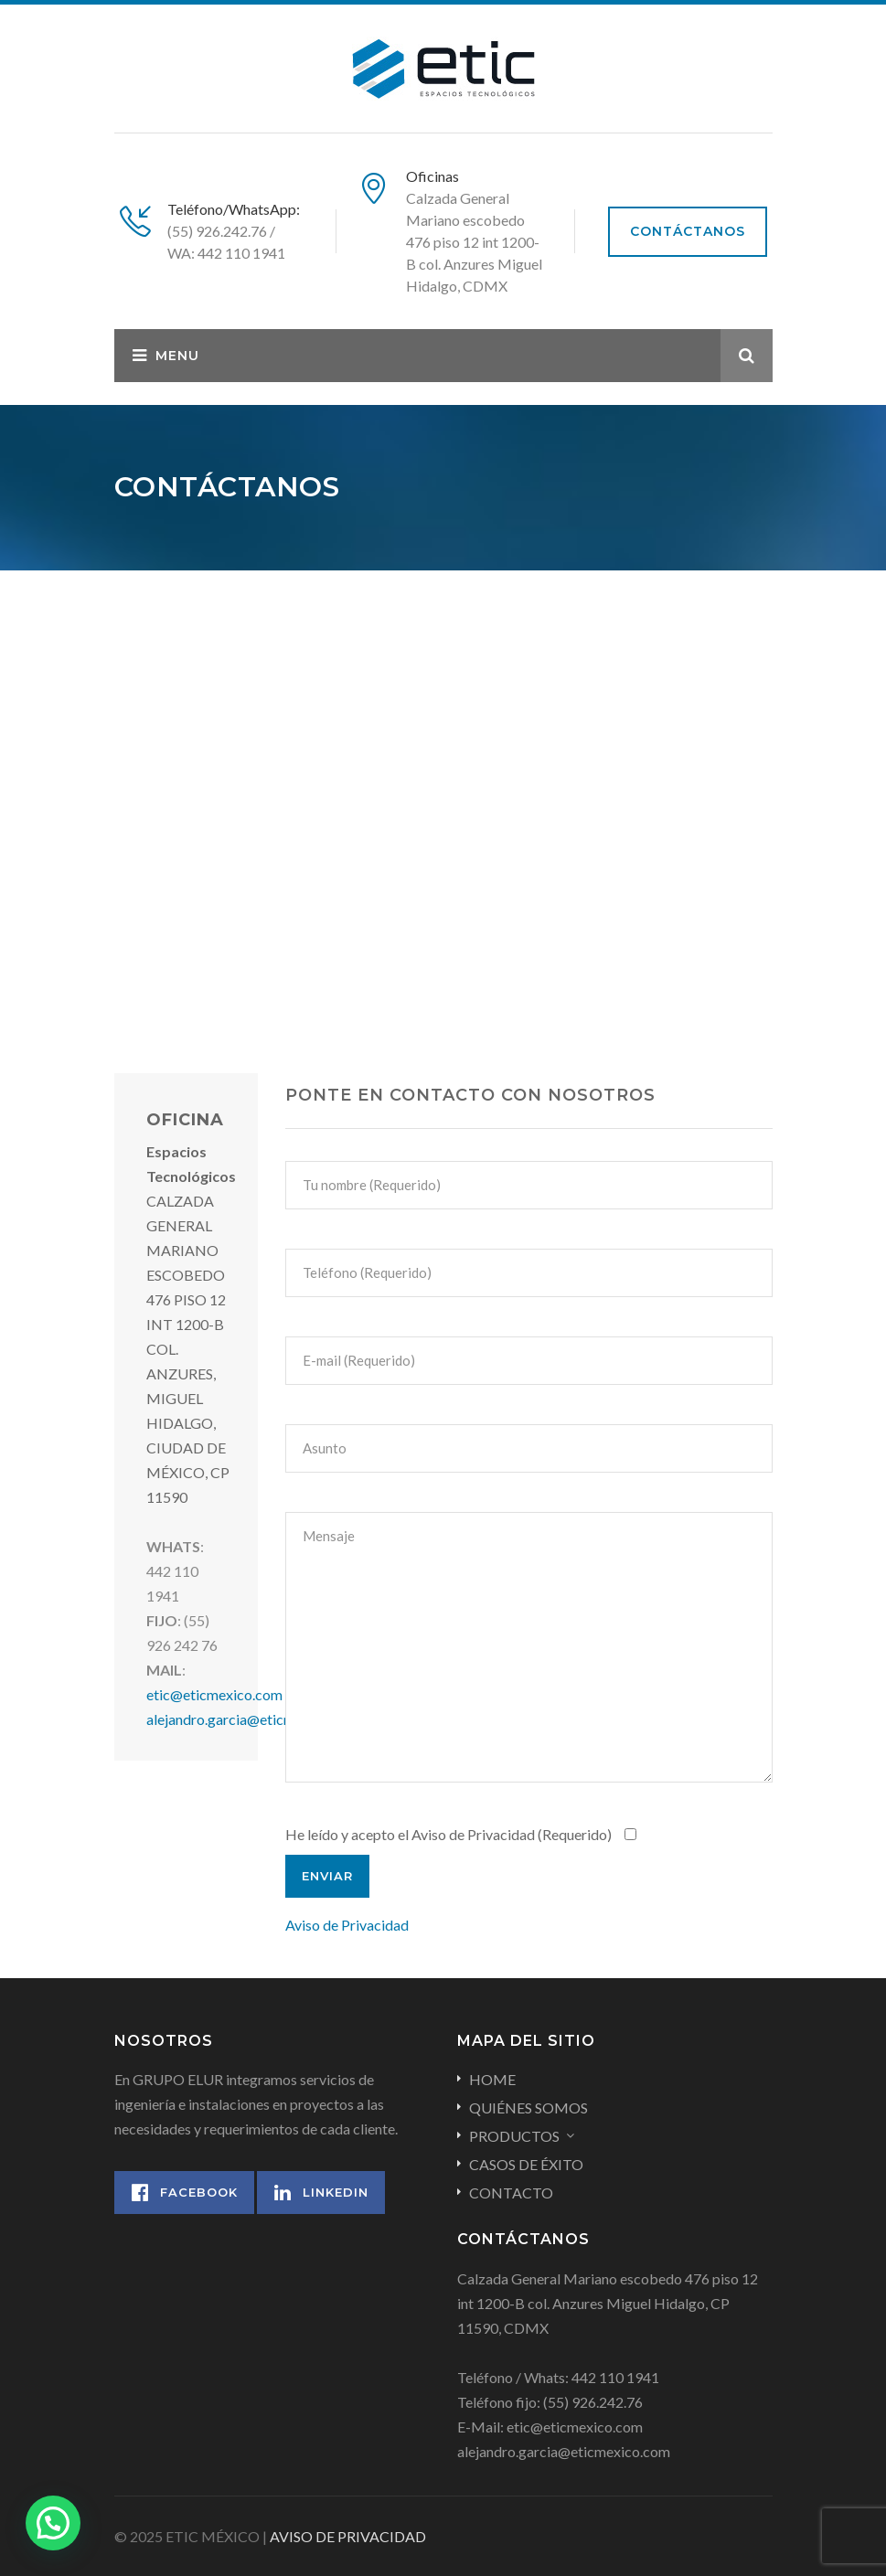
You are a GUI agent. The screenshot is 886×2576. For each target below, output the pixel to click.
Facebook (185, 2192)
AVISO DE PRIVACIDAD (348, 2536)
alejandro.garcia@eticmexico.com (252, 1719)
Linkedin (321, 2192)
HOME (492, 2079)
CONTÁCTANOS (687, 231)
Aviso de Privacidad (347, 1924)
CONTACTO (511, 2192)
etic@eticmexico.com (214, 1694)
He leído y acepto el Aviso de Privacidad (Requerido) (463, 1834)
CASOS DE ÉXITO (526, 2164)
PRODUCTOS (514, 2136)
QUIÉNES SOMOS (528, 2107)
